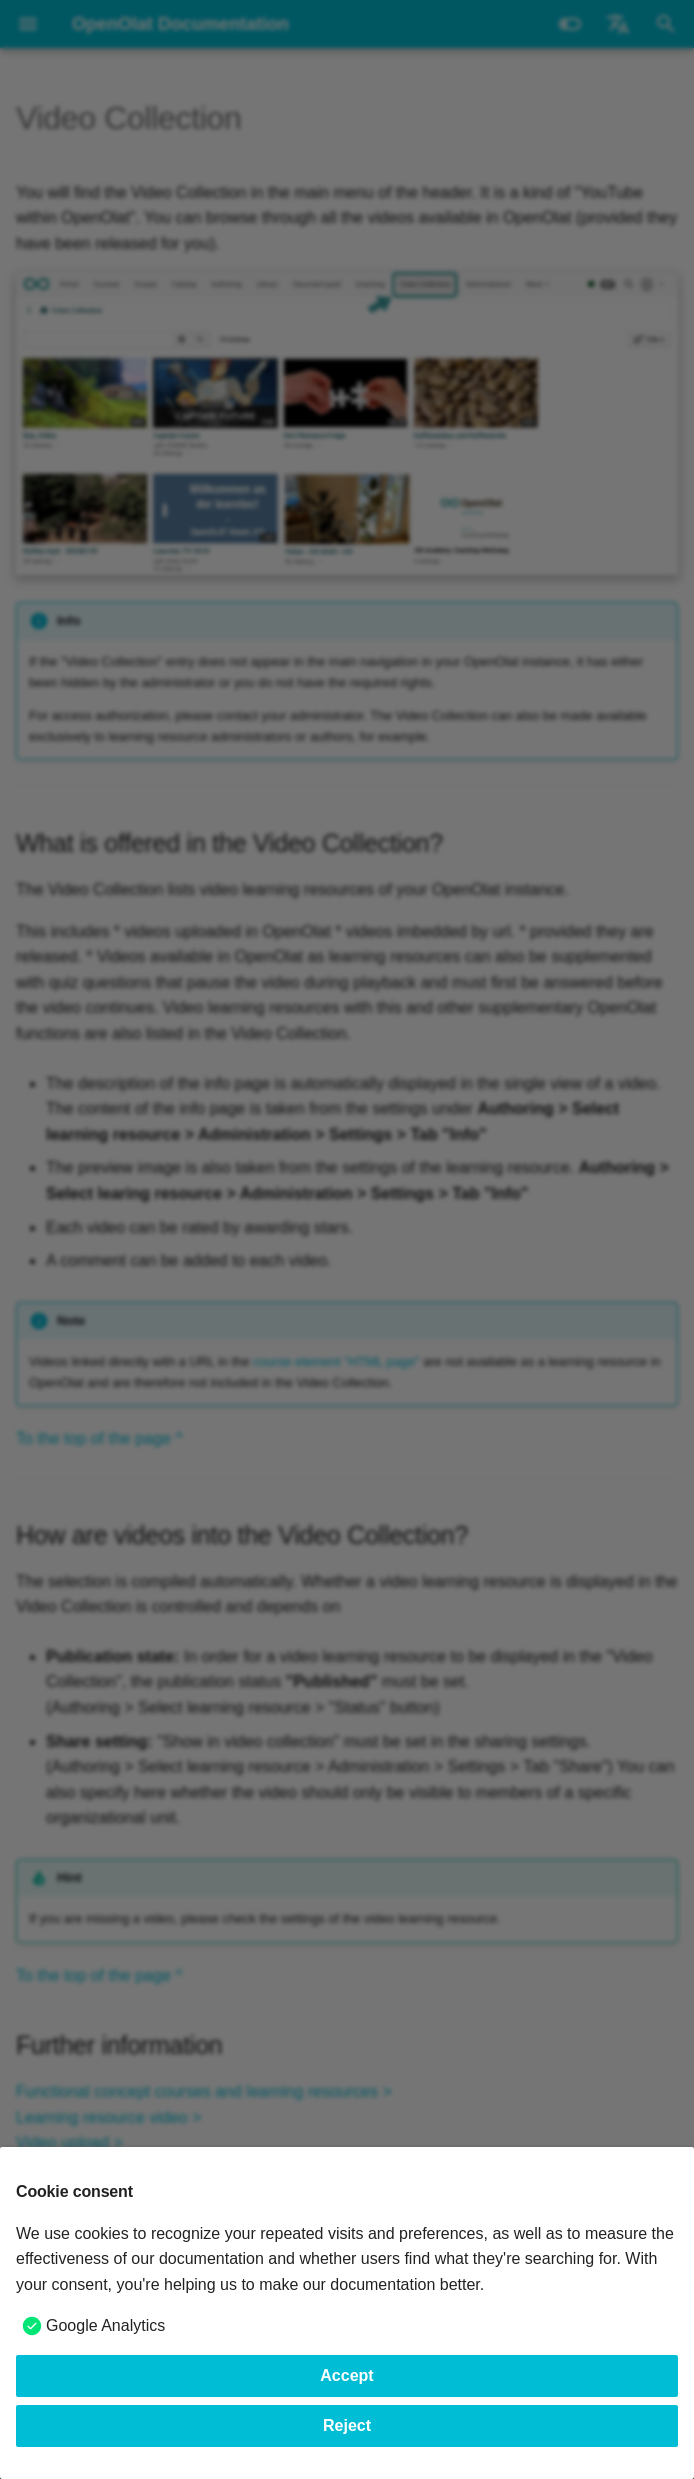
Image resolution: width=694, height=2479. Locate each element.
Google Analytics (105, 2325)
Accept (346, 2375)
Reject (347, 2425)
